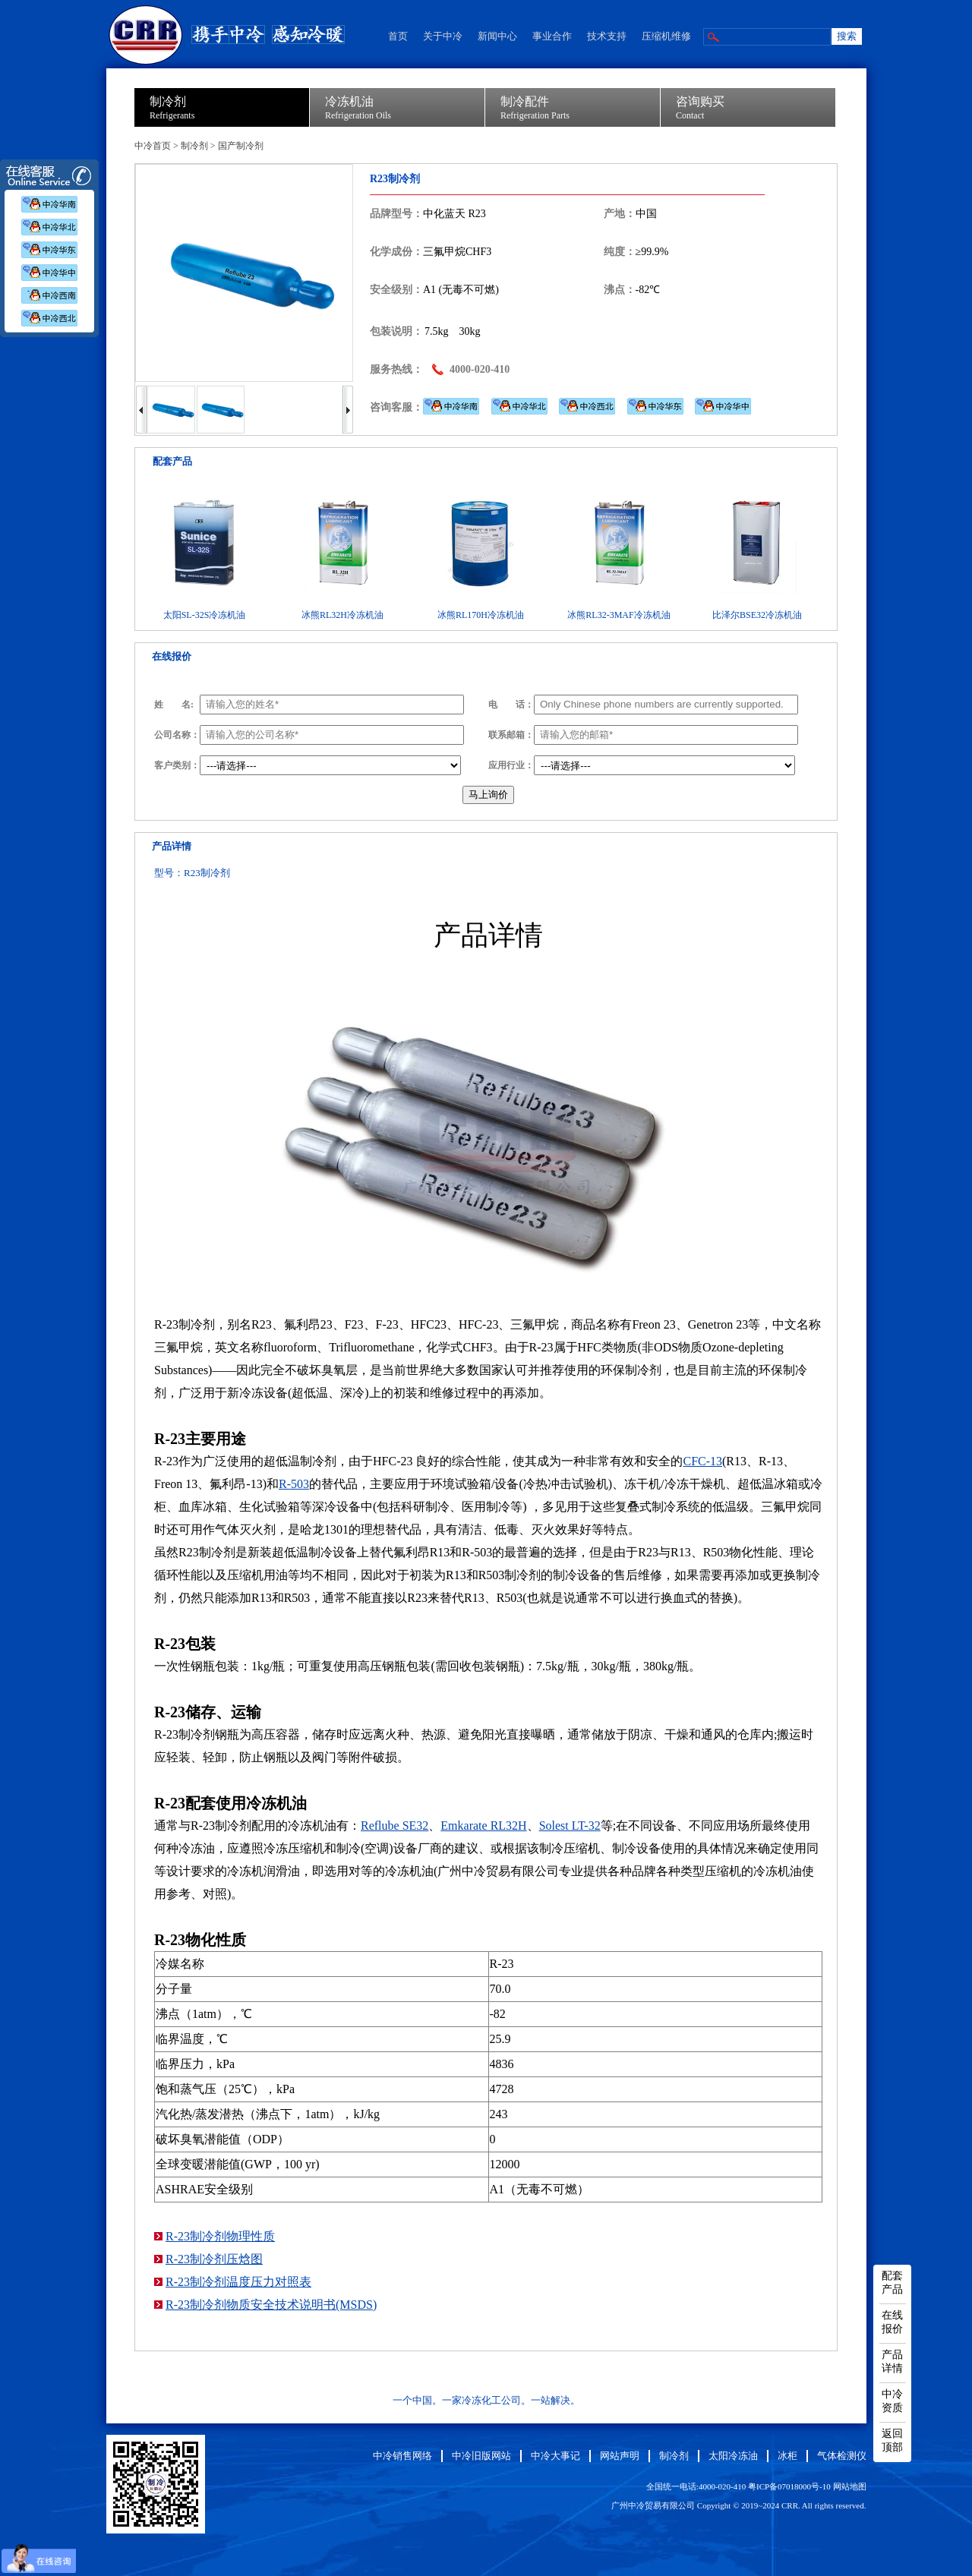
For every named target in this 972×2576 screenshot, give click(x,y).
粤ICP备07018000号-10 (789, 2486)
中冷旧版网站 (481, 2455)
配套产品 (892, 2282)
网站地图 (849, 2486)
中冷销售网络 (402, 2455)
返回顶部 (892, 2440)
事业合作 (552, 36)
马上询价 (488, 794)
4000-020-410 (480, 369)
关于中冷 (442, 36)
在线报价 (892, 2322)
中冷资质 (892, 2401)
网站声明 (619, 2455)
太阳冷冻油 (733, 2455)
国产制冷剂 (241, 145)
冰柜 (787, 2455)
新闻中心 (497, 36)
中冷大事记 (555, 2455)
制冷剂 (194, 145)
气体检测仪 (841, 2455)
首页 (398, 36)
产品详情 (892, 2361)
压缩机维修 (666, 36)
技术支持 (606, 36)
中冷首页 (152, 145)
